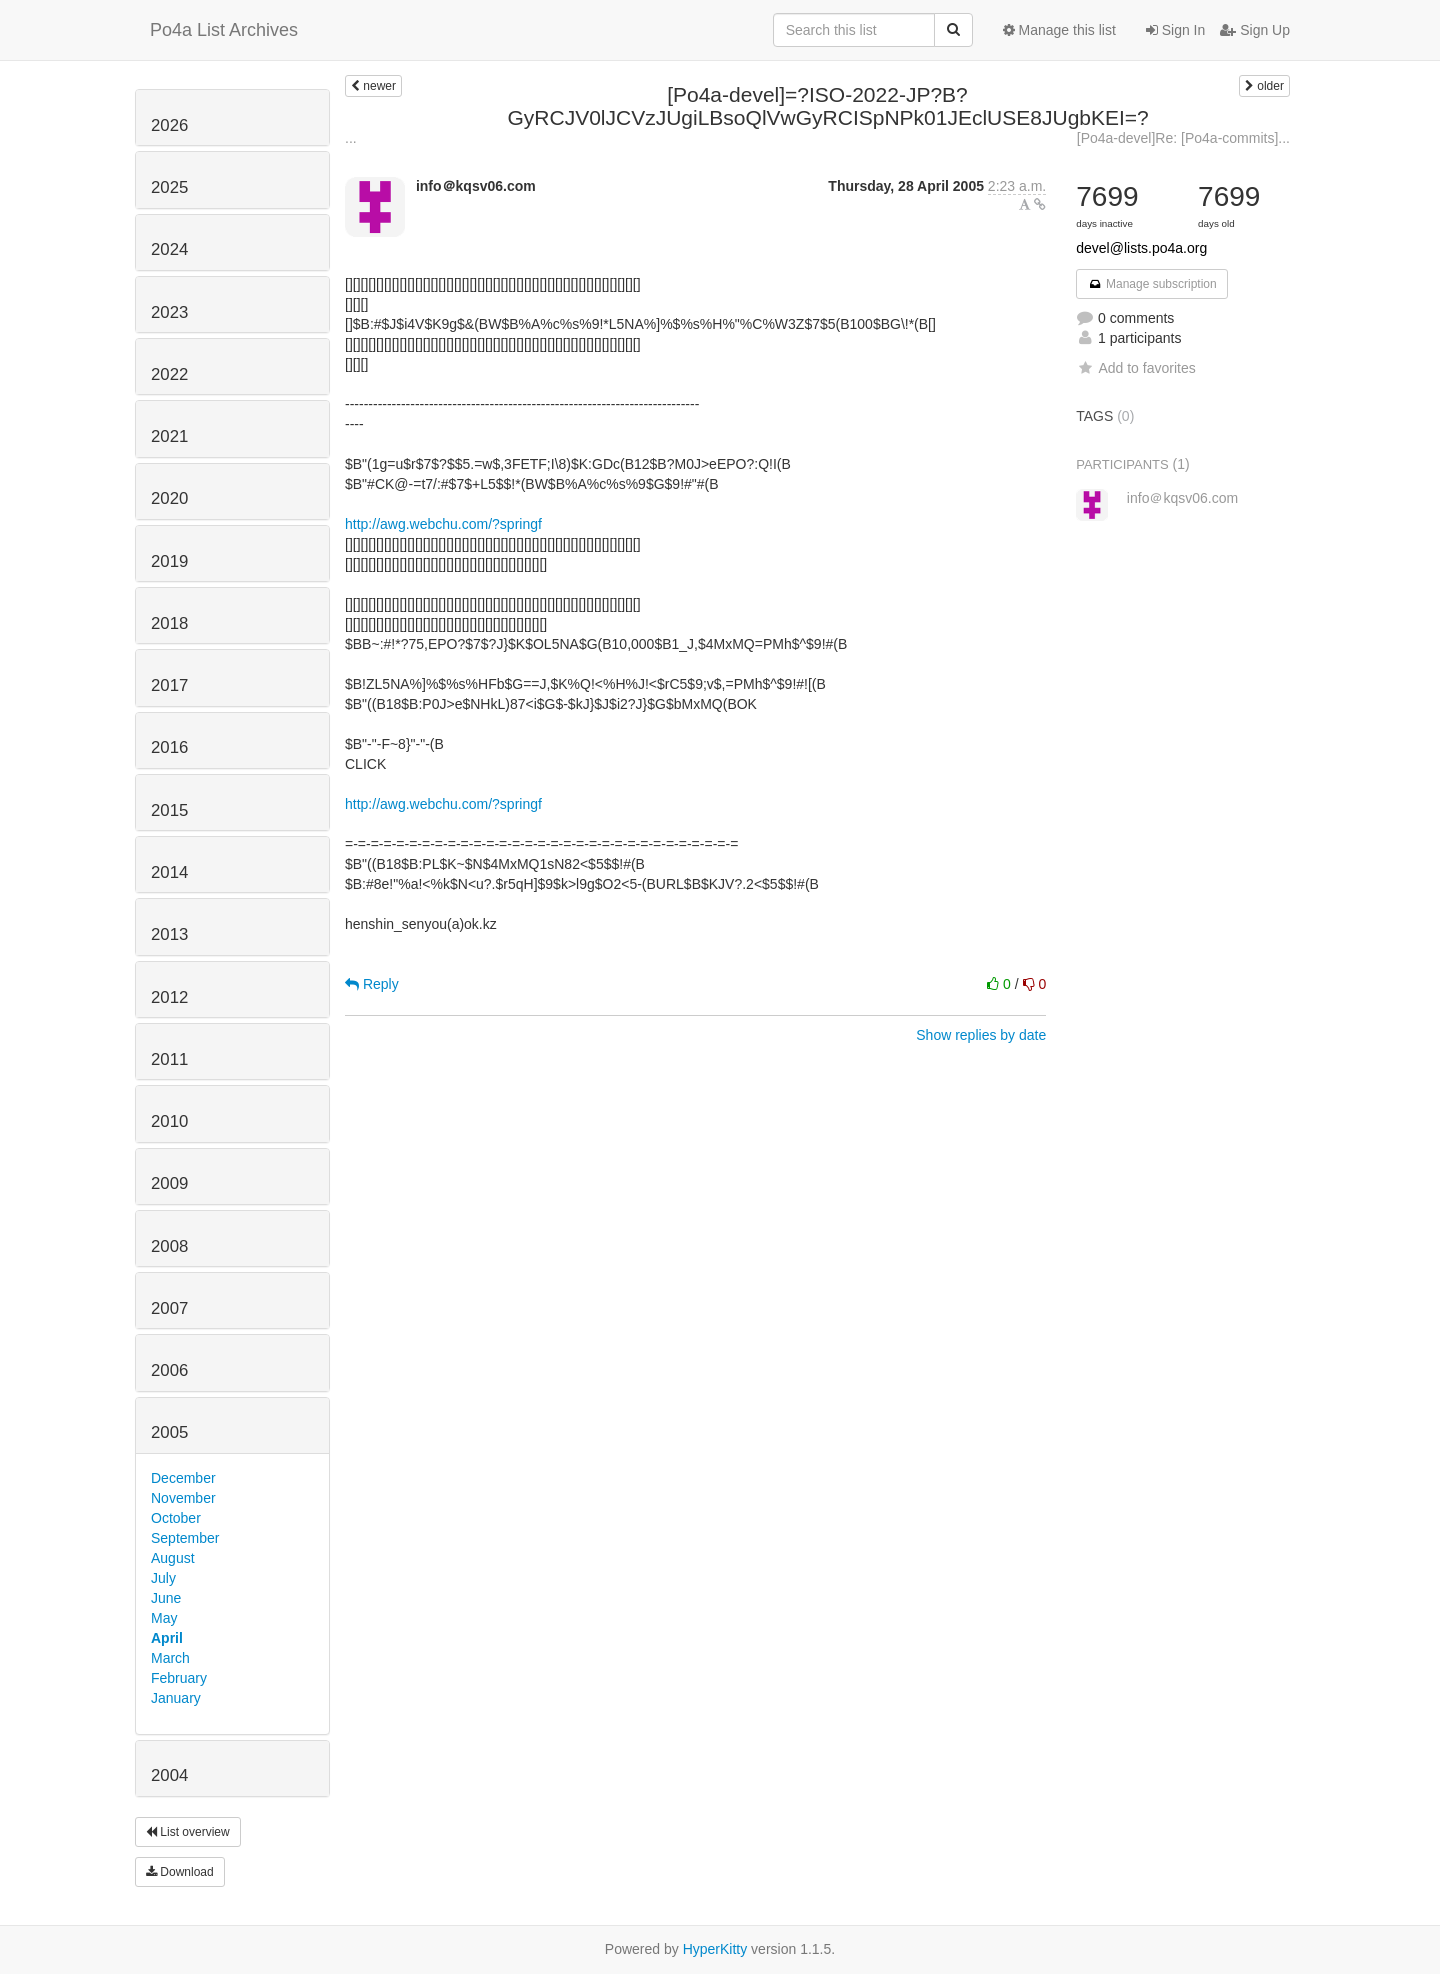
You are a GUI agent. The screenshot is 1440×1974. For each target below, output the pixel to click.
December (183, 1478)
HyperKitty (715, 1949)
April (167, 1638)
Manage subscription (1152, 284)
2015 (169, 810)
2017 (169, 685)
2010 (169, 1121)
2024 (169, 249)
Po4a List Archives (224, 30)
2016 (169, 747)
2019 (169, 561)
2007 (169, 1308)
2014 (169, 872)
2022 (169, 374)
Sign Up (1255, 30)
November (183, 1498)
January (176, 1698)
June (166, 1598)
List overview (188, 1832)
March (170, 1658)
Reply (372, 984)
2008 (169, 1246)
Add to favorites (1135, 368)
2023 (169, 312)
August (173, 1558)
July (163, 1578)
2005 (169, 1432)
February (179, 1678)
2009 (169, 1183)
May (164, 1618)
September (185, 1538)
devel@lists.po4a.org (1141, 248)
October (176, 1518)
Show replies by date (981, 1035)
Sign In (1175, 30)
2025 (169, 187)
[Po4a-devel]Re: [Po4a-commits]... (1183, 138)
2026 (169, 125)
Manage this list (1059, 30)
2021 (169, 436)
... (351, 138)
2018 (169, 623)
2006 (169, 1370)
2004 (169, 1775)
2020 (169, 498)
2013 (169, 934)
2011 (169, 1059)
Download (180, 1872)
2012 (169, 997)
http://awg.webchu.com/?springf (443, 524)
